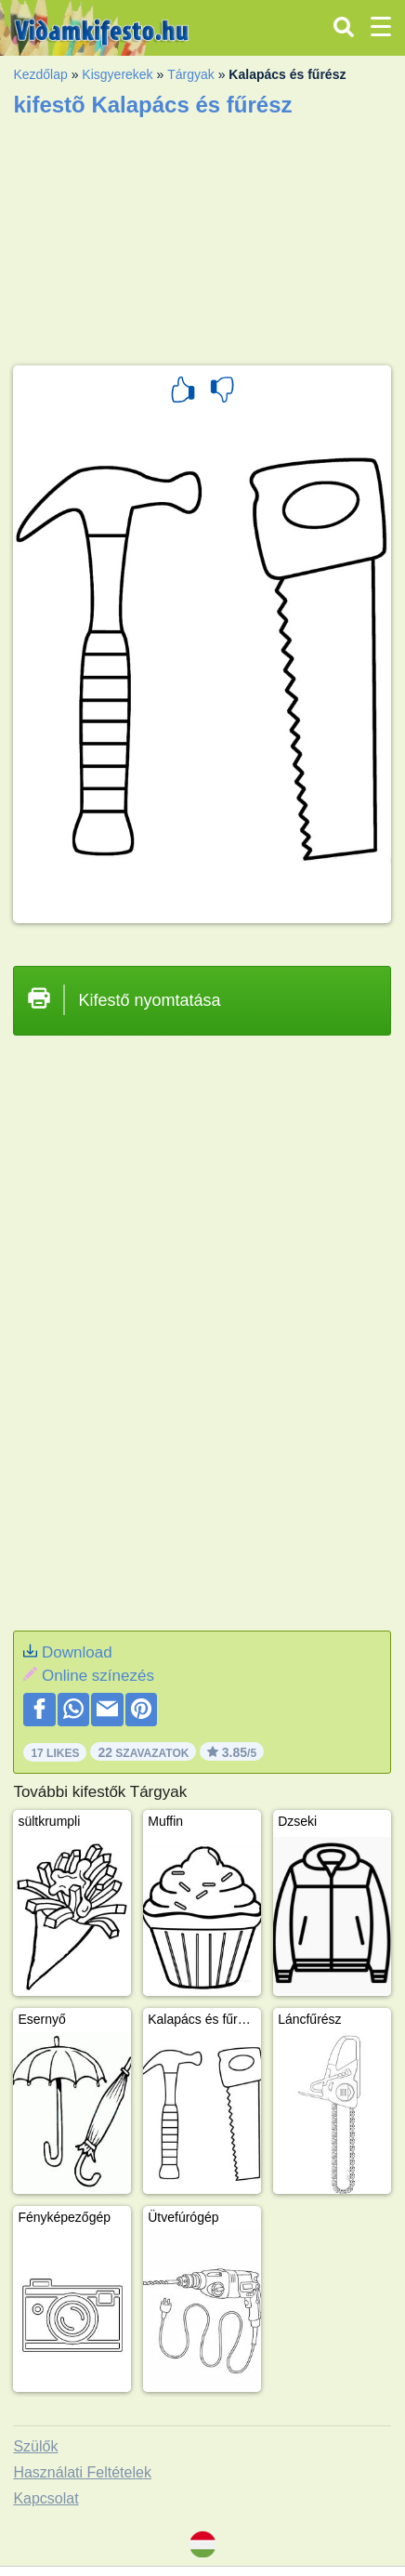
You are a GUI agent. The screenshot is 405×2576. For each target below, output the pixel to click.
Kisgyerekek (117, 74)
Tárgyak (191, 74)
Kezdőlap (40, 74)
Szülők (35, 2446)
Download (77, 1652)
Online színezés (98, 1675)
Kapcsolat (45, 2498)
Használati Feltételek (82, 2472)
